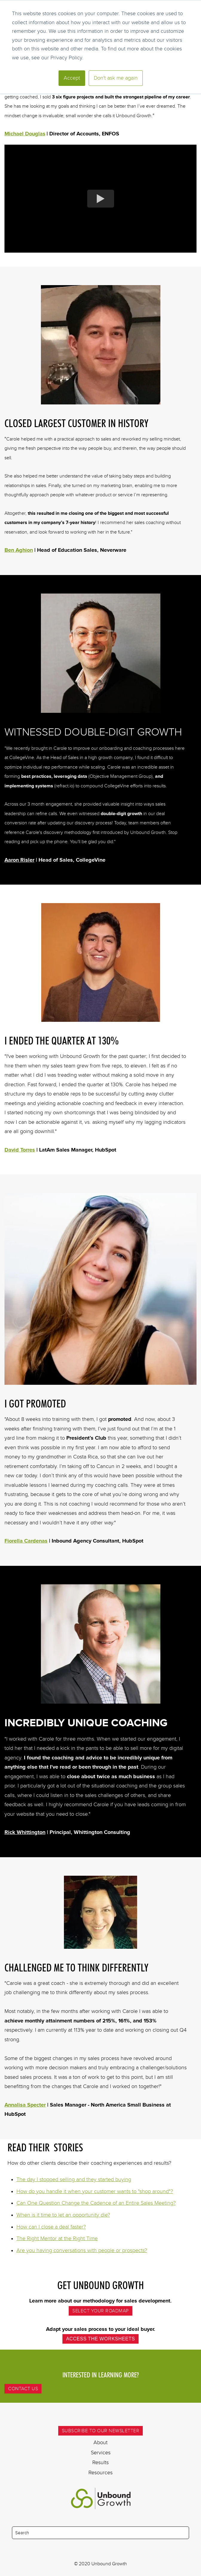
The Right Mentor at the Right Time (57, 2238)
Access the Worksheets (100, 2338)
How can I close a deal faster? (51, 2227)
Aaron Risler (19, 860)
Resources (100, 2472)
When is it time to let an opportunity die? (63, 2215)
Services (101, 2453)
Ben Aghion (18, 550)
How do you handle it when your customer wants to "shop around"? (94, 2191)
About (100, 2442)
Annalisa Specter (25, 2105)
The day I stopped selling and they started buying (73, 2179)
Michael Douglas (24, 134)
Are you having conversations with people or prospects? (81, 2250)
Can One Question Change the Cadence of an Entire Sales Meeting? (96, 2203)
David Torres (19, 1150)
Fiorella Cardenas (25, 1541)
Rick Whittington (24, 1832)
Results (100, 2462)
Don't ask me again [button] (116, 78)
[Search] (100, 2532)
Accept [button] (72, 78)
